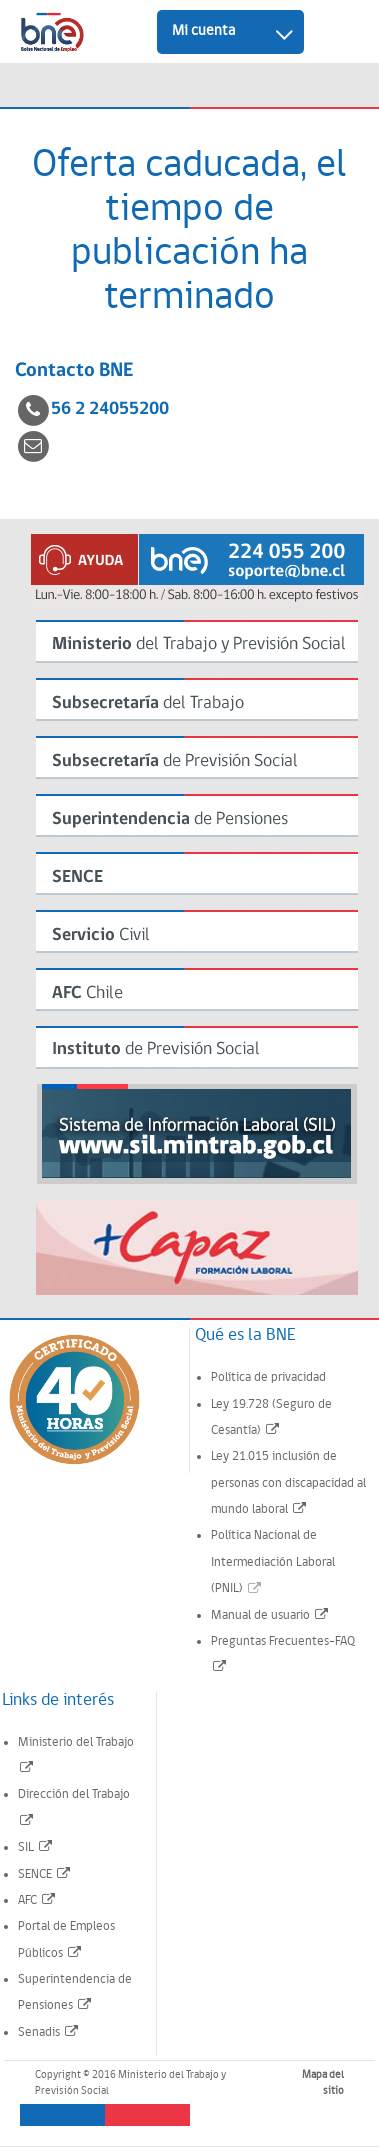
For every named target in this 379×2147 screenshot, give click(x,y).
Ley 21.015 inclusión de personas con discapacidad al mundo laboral (288, 1483)
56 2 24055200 (110, 409)
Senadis (49, 2032)
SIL (36, 1847)
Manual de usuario (270, 1615)
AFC (37, 1900)
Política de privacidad (268, 1377)
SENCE (45, 1874)
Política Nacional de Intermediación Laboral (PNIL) (273, 1562)
